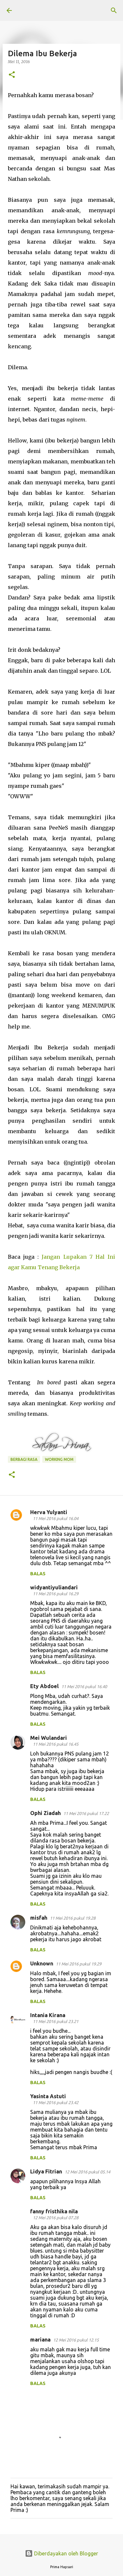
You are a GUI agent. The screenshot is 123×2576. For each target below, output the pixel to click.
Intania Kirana (47, 2015)
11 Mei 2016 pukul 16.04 (55, 1518)
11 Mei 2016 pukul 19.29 (78, 1964)
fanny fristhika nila (54, 2211)
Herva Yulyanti (48, 1512)
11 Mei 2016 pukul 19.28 (72, 1918)
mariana (40, 2340)
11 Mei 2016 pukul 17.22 (86, 1813)
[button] (12, 75)
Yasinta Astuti (48, 2096)
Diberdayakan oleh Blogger (61, 2553)
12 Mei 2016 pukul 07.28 (55, 2217)
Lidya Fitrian (46, 2171)
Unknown (41, 1963)
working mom (59, 1459)
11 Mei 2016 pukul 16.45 (55, 1744)
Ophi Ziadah (45, 1813)
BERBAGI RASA (23, 1459)
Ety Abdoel (44, 1686)
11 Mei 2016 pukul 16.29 (55, 1593)
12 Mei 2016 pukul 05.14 (87, 2172)
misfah (38, 1918)
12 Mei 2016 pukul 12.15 (76, 2340)
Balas (38, 1573)
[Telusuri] (114, 10)
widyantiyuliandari (54, 1587)
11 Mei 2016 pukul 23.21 (55, 2021)
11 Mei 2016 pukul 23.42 (55, 2102)
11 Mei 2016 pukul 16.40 (84, 1686)
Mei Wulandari (48, 1738)
